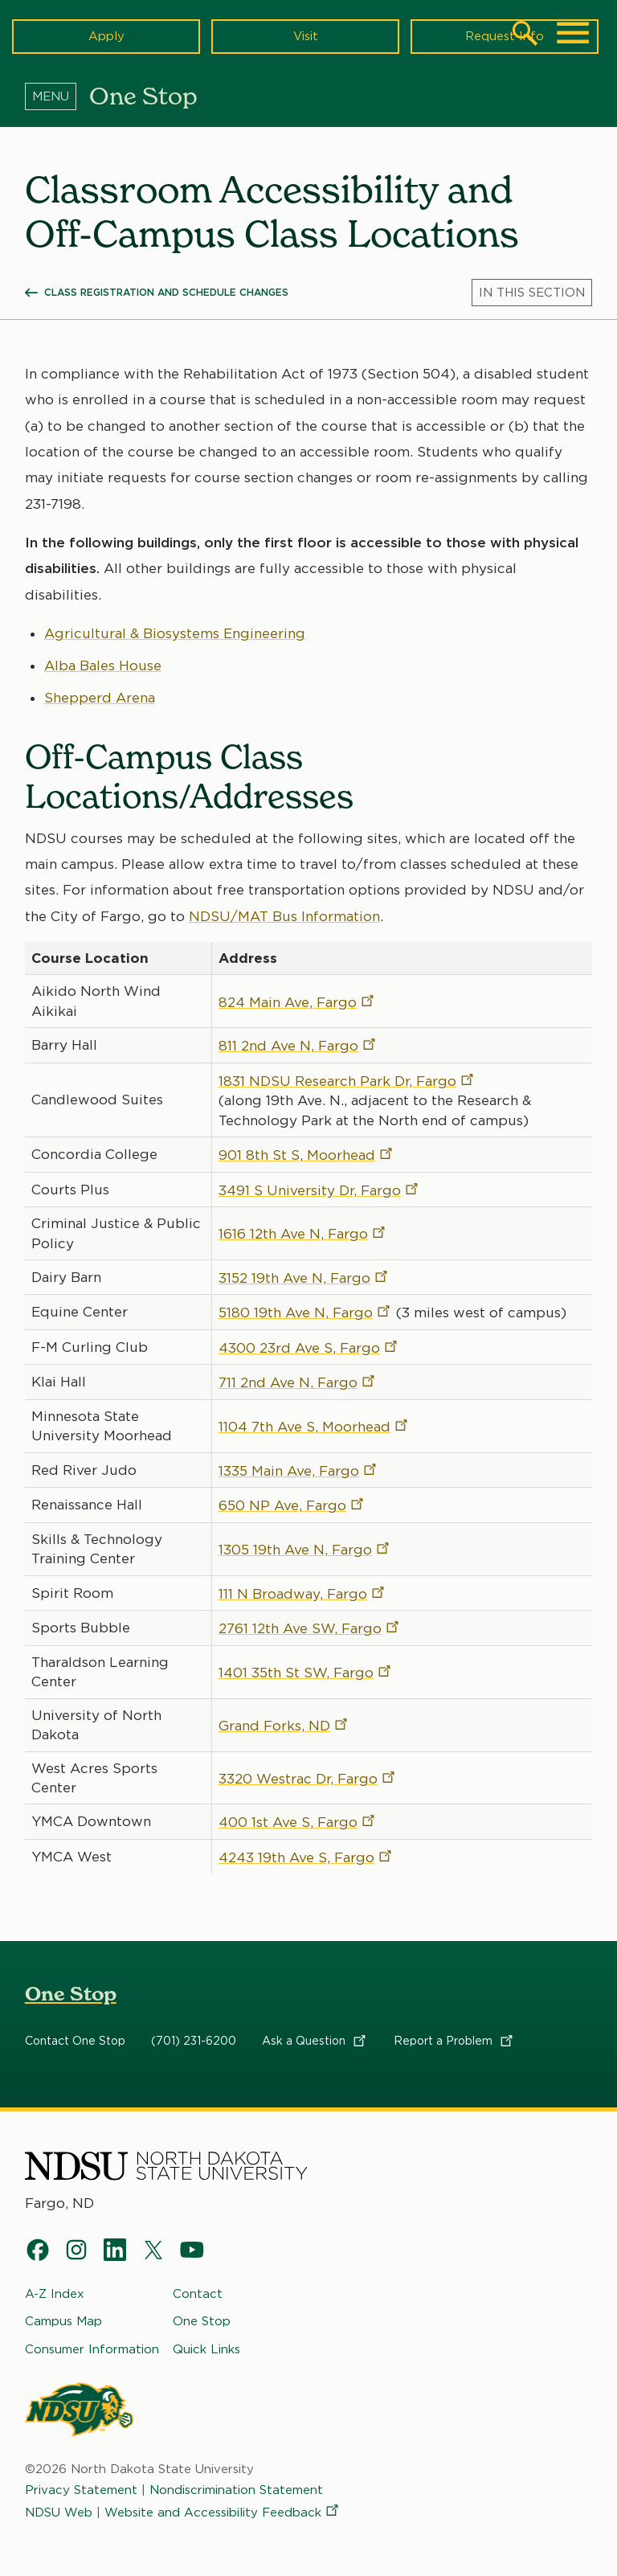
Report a (454, 2040)
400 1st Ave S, (298, 1823)
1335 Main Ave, (298, 1471)
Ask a (315, 2040)
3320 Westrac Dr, (308, 1779)
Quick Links (206, 2349)
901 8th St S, (306, 1155)
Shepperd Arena (99, 698)
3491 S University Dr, (319, 1190)
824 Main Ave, (297, 1002)
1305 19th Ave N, (305, 1550)
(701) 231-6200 (193, 2040)
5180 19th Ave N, (305, 1313)
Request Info (504, 36)
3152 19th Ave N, (304, 1278)
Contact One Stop (75, 2040)
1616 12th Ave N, (303, 1234)
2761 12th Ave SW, (310, 1628)
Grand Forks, (284, 1726)
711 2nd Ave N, (298, 1382)
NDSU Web (58, 2513)
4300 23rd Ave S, (309, 1348)
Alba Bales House (102, 665)
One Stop (70, 1993)
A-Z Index (54, 2294)
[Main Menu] (573, 33)
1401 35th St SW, (306, 1673)
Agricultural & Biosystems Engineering (174, 633)
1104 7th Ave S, (314, 1427)
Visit (305, 36)
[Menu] (57, 96)
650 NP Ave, (292, 1505)
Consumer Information (92, 2349)
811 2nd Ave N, (298, 1046)
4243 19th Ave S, (306, 1857)
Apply (106, 36)
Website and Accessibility (222, 2513)
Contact (198, 2294)
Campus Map (63, 2322)
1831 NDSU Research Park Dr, (347, 1081)
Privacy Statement (81, 2490)
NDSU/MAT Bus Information (284, 916)
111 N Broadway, (302, 1594)
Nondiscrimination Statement (236, 2490)
